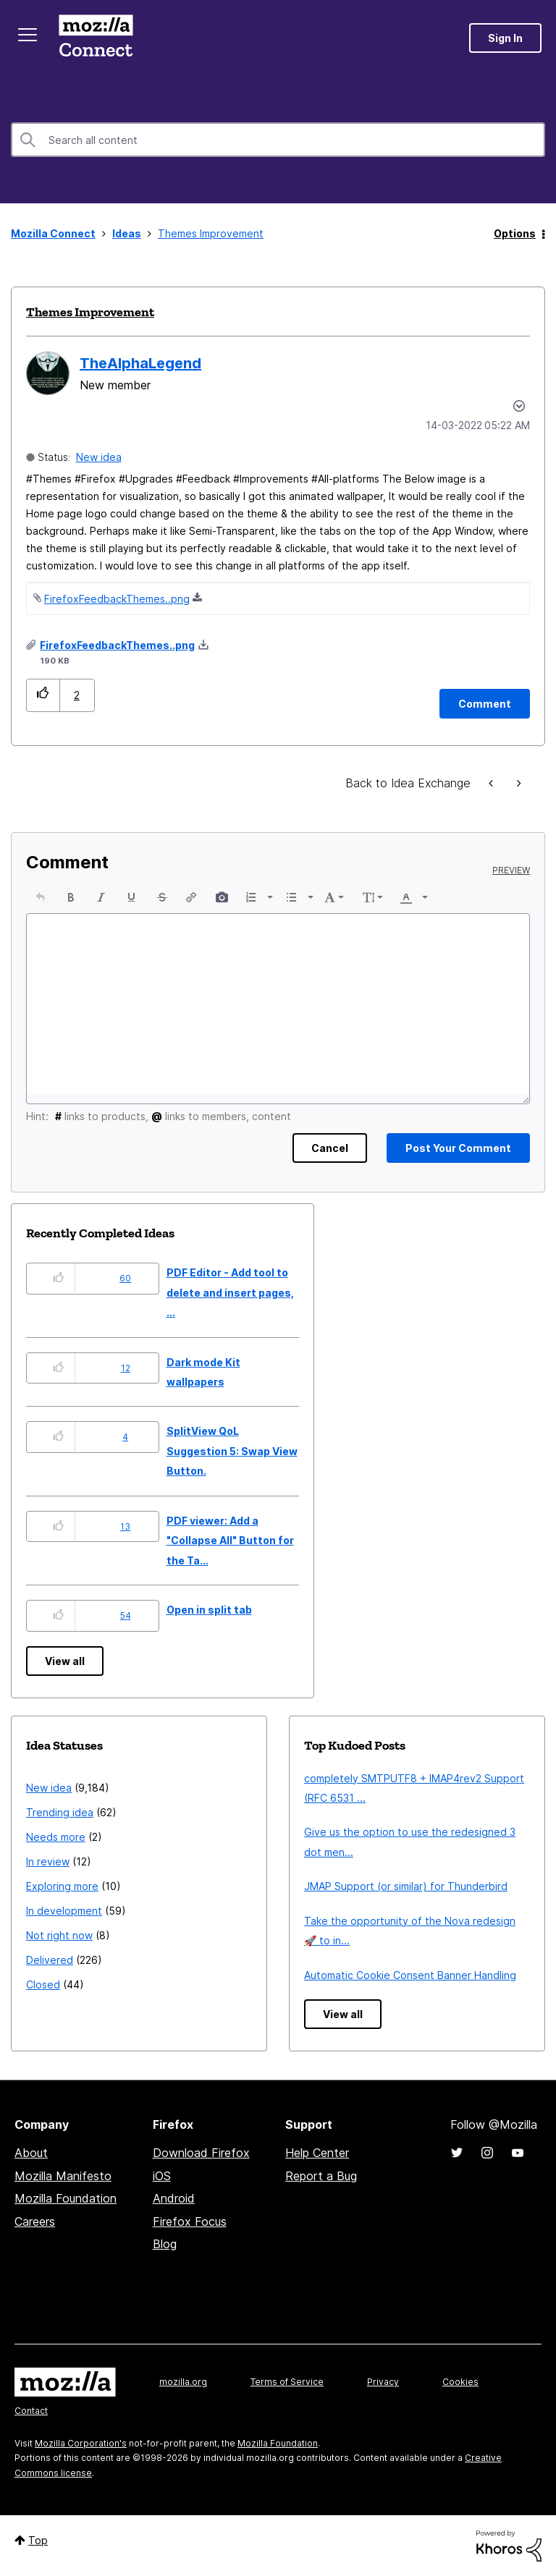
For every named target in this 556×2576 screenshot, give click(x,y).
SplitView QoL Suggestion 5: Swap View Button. (232, 1451)
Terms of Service (287, 2381)
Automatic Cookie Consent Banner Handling (410, 1975)
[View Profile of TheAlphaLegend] (140, 363)
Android (174, 2198)
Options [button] (515, 233)
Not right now (59, 1935)
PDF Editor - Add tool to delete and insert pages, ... (230, 1292)
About (31, 2152)
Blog (165, 2244)
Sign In (505, 38)
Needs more (55, 1837)
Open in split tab (209, 1609)
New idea (99, 457)
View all (65, 1661)
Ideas (126, 233)
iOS (162, 2176)
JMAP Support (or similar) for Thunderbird (405, 1886)
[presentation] (40, 897)
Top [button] (38, 2540)
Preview (511, 870)
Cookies (460, 2381)
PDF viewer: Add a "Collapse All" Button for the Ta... (230, 1540)
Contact (31, 2410)
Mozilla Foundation (65, 2198)
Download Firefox (201, 2152)
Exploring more (62, 1886)
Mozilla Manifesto (62, 2176)
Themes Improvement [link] (211, 233)
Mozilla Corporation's (81, 2443)
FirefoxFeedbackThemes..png (117, 599)
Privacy (383, 2381)
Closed (43, 1984)
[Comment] (484, 704)
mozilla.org (183, 2381)
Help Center (317, 2152)
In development (64, 1911)
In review (48, 1861)
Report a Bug (321, 2176)
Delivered (49, 1960)
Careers (34, 2221)
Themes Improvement (90, 312)
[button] (43, 695)
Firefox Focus (190, 2221)
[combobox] (278, 139)
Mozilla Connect (95, 38)
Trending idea (59, 1812)
